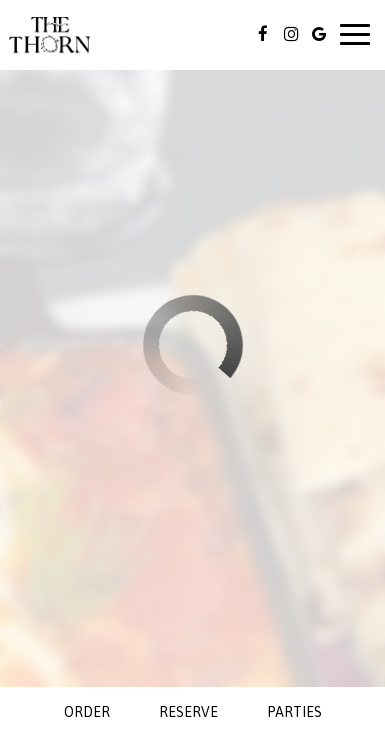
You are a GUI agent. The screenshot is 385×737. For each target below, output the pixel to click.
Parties (294, 712)
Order (87, 712)
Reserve (188, 712)
